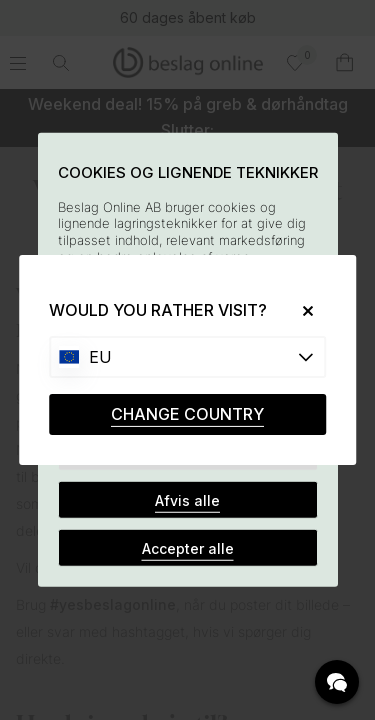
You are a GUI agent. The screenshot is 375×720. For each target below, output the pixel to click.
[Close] (300, 310)
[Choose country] (188, 357)
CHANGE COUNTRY (187, 414)
